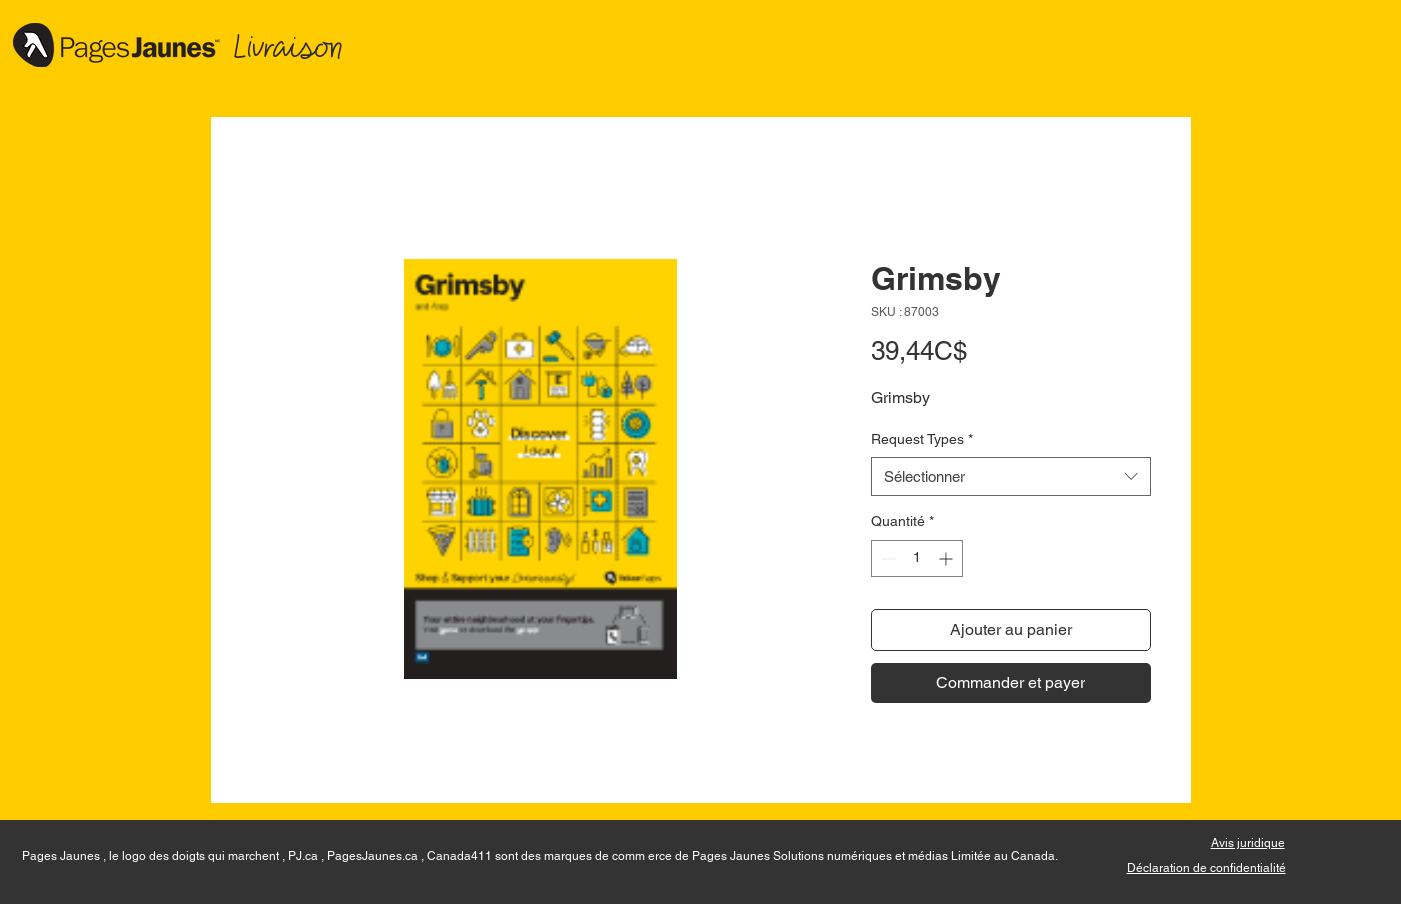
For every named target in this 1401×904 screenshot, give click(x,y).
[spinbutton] (917, 558)
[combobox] (1011, 476)
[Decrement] (886, 558)
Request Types (922, 439)
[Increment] (947, 558)
